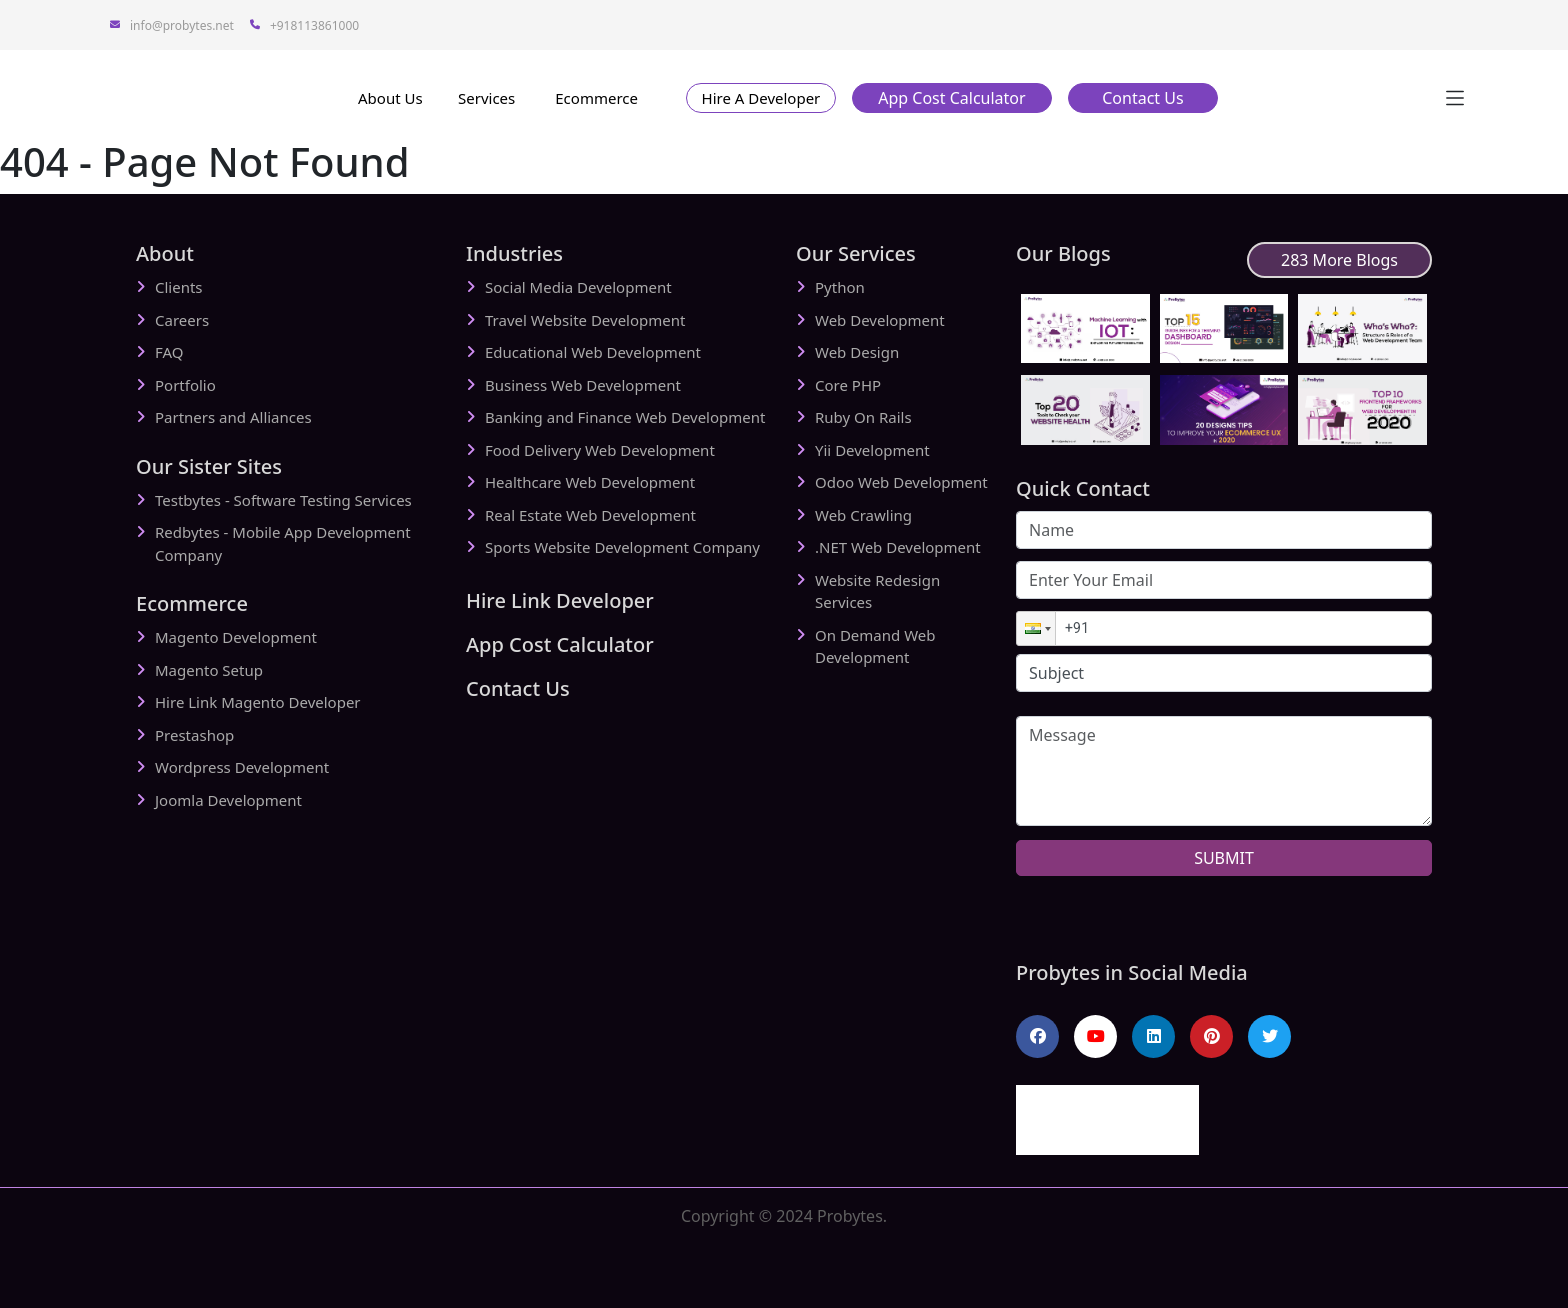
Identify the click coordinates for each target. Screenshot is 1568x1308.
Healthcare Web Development (590, 482)
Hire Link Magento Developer (258, 702)
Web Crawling (863, 515)
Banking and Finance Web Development (625, 417)
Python (840, 287)
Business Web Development (583, 385)
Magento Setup (209, 670)
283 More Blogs (1339, 260)
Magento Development (236, 637)
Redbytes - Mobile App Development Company (283, 543)
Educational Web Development (593, 352)
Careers (182, 320)
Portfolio (185, 385)
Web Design (857, 352)
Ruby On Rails (863, 417)
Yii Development (872, 450)
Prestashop (194, 735)
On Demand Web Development (875, 646)
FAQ (169, 352)
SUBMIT (1224, 858)
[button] (761, 98)
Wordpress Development (242, 767)
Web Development (880, 320)
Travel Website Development (585, 320)
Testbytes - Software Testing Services (283, 500)
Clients (179, 287)
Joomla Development (228, 800)
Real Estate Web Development (590, 515)
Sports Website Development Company (622, 547)
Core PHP (848, 385)
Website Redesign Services (877, 591)
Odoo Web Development (901, 482)
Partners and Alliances (233, 417)
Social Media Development (578, 287)
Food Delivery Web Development (600, 450)
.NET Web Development (898, 547)
